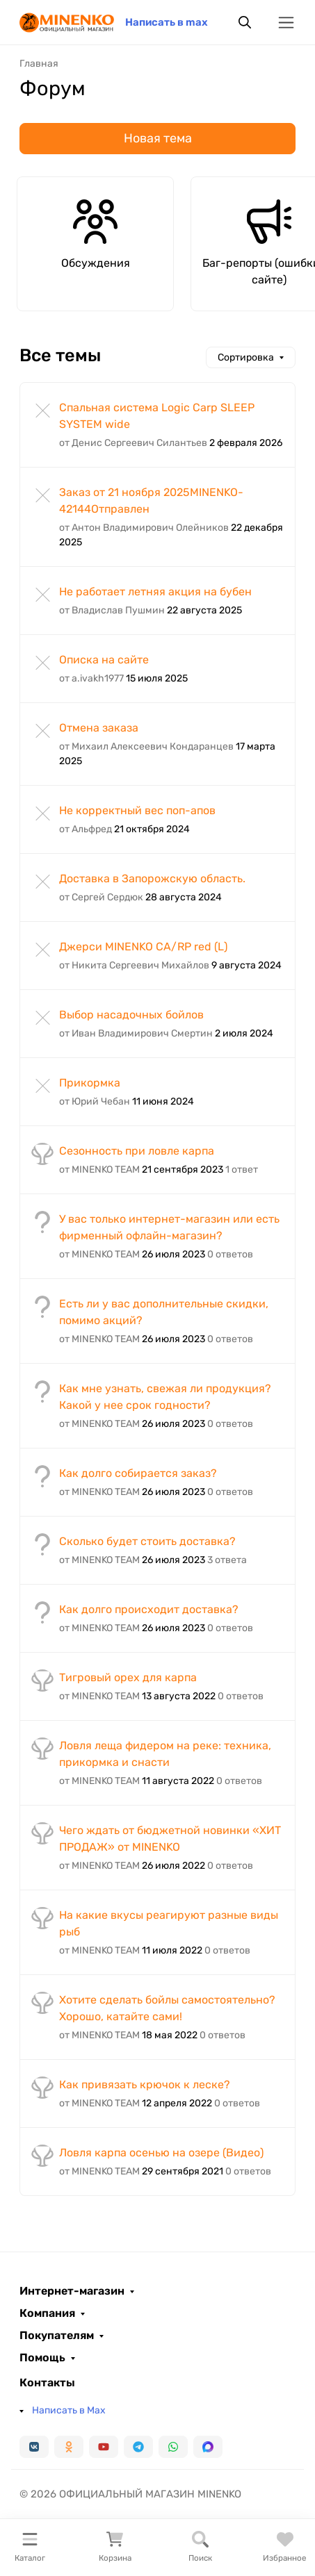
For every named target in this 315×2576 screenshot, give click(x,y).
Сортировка (246, 357)
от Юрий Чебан (94, 1101)
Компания (47, 2313)
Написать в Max (69, 2410)
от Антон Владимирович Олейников (144, 528)
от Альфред (85, 829)
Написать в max (166, 22)
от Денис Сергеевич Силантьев (133, 443)
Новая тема (158, 138)
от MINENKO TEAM (99, 1169)
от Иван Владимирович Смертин (136, 1033)
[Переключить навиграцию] (286, 22)
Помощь (42, 2357)
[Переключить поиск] (245, 22)
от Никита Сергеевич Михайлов (134, 965)
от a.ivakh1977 (91, 678)
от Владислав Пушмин (112, 610)
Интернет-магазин (71, 2291)
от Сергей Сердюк (101, 897)
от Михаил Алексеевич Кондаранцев (146, 746)
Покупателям (56, 2335)
